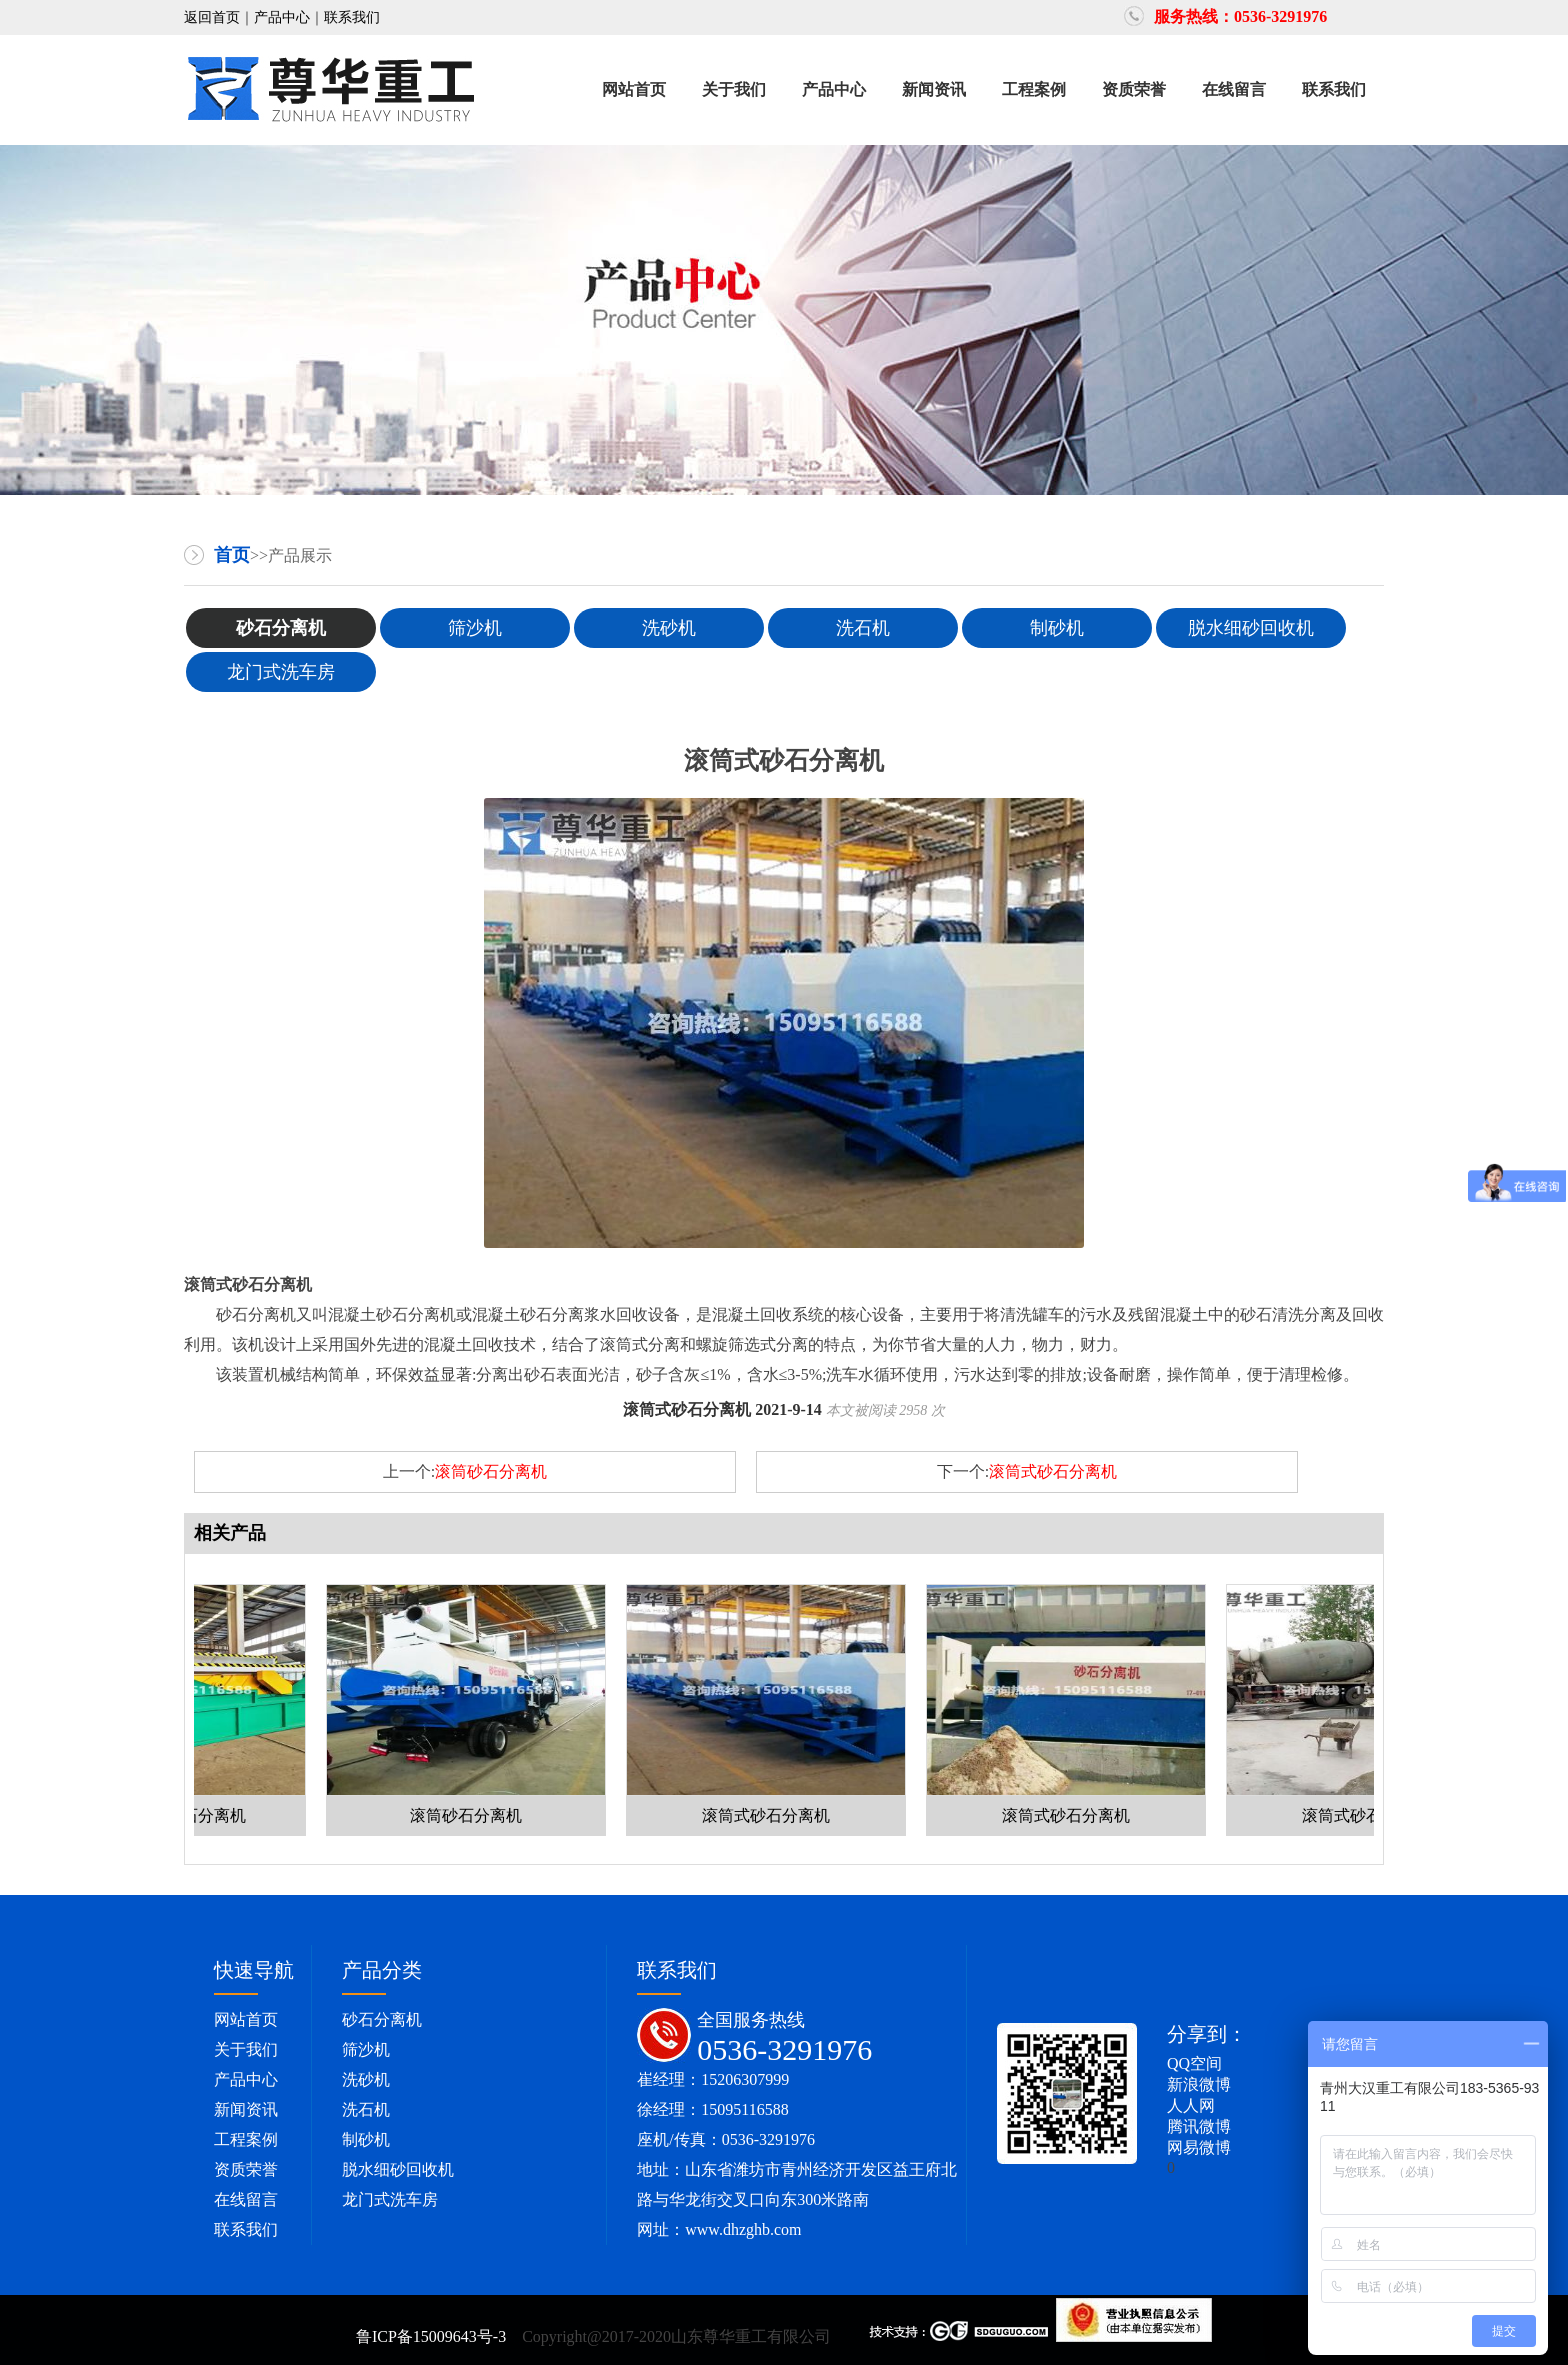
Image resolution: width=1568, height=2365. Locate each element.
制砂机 (1057, 628)
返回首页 (212, 17)
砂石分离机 (281, 628)
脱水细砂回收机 (1251, 628)
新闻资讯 (934, 89)
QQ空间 (1194, 2063)
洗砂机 (669, 628)
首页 (232, 555)
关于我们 (734, 89)
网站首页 (634, 89)
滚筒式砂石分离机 (1053, 1471)
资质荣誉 (1134, 89)
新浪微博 (1199, 2084)
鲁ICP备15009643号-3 (433, 2336)
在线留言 (1234, 89)
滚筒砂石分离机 (491, 1471)
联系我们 (352, 17)
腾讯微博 (1199, 2126)
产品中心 (282, 17)
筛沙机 (475, 628)
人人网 (1191, 2105)
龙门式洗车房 (281, 672)
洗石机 (863, 628)
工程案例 (1034, 89)
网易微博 (1199, 2147)
